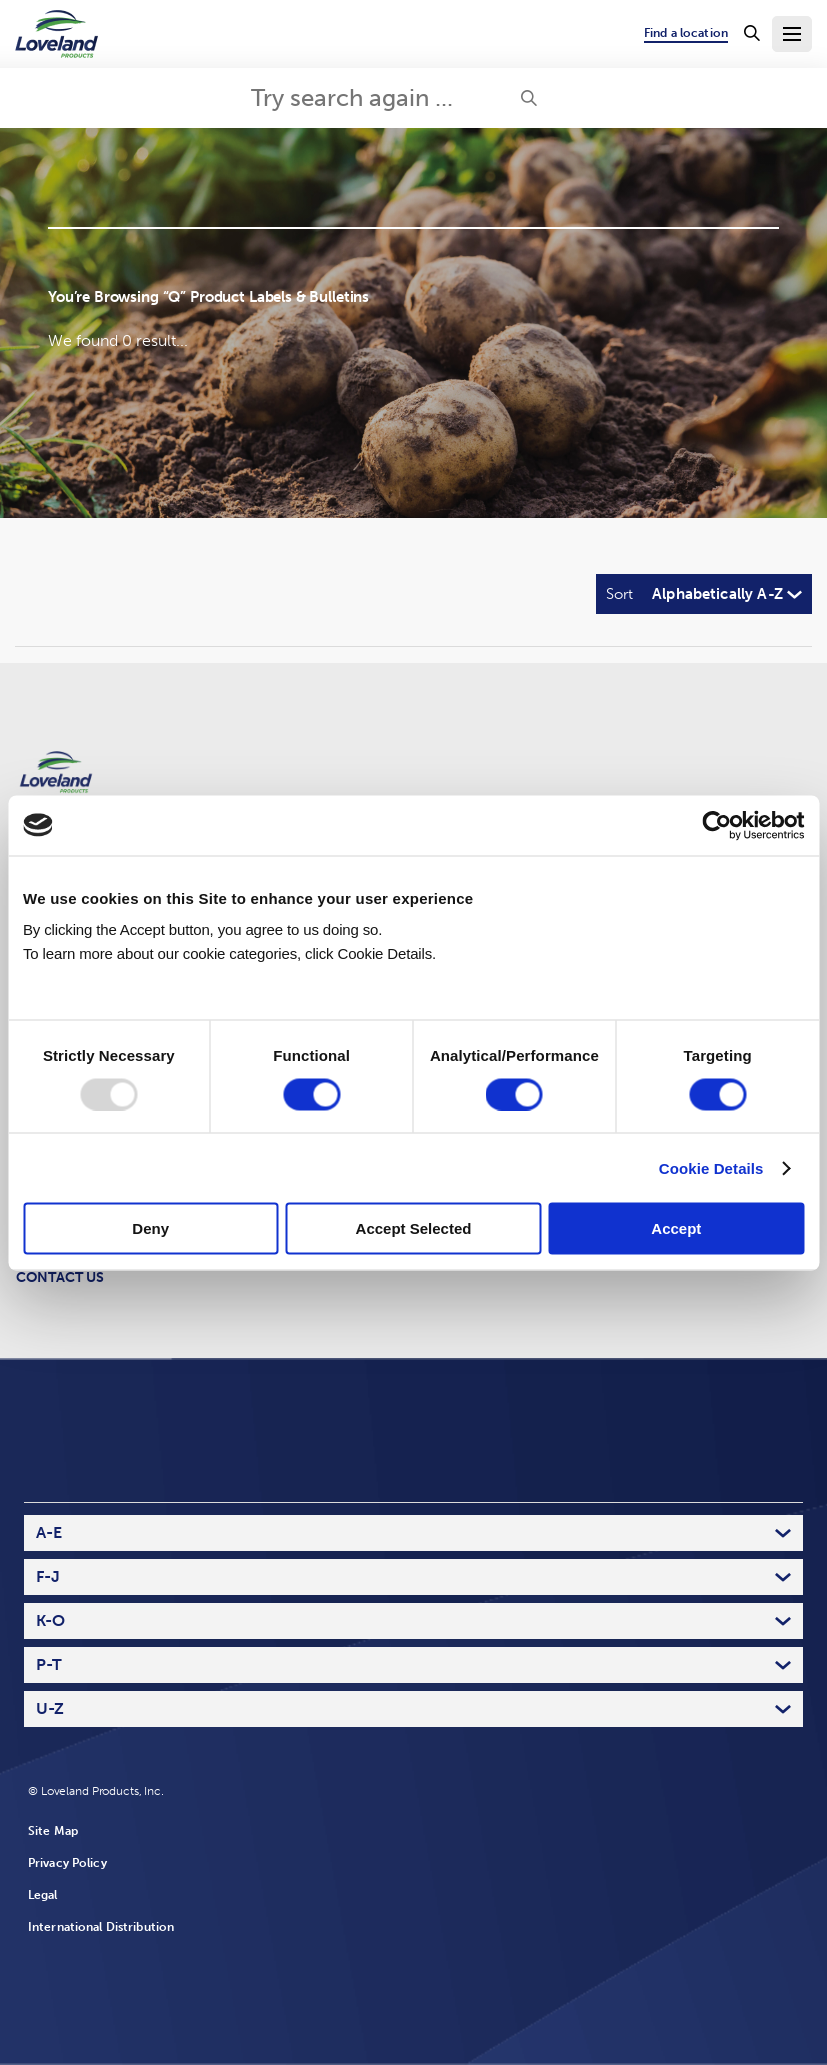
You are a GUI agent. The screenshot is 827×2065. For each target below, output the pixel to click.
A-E (49, 1532)
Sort (619, 594)
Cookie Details (711, 1167)
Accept (676, 1228)
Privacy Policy (67, 1863)
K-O (50, 1620)
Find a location (686, 33)
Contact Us (60, 1277)
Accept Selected (414, 1228)
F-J (48, 1576)
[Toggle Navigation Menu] (792, 34)
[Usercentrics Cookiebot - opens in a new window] (716, 825)
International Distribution (101, 1927)
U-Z (50, 1708)
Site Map (53, 1831)
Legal (43, 1895)
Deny (150, 1228)
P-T (49, 1664)
